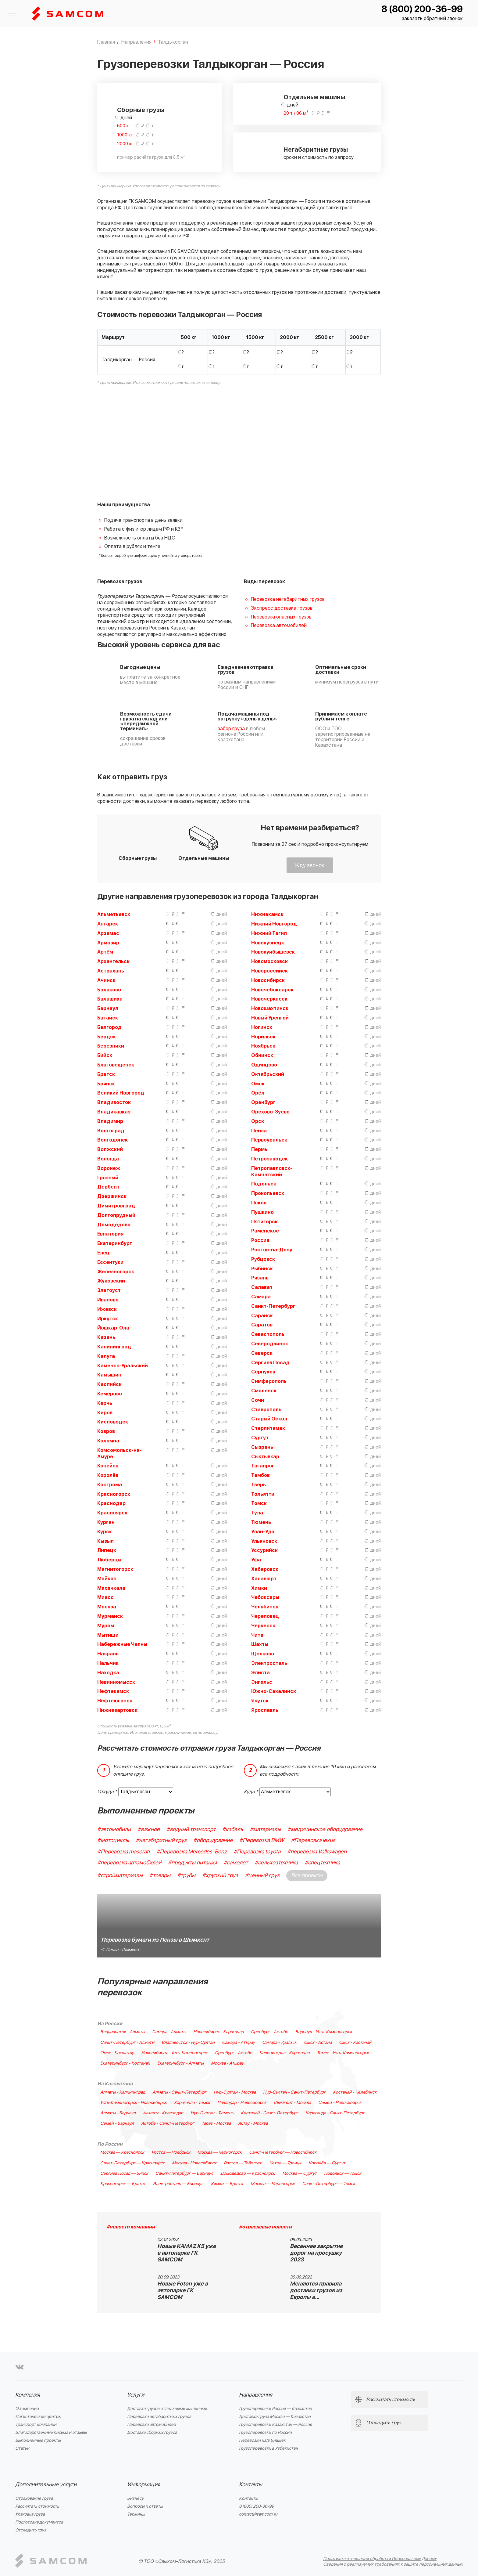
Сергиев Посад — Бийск (124, 2173)
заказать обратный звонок (432, 18)
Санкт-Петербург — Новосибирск (282, 2152)
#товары (159, 1875)
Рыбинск (262, 1268)
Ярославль (264, 1710)
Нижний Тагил (269, 933)
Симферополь (269, 1381)
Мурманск (110, 1616)
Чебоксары (265, 1597)
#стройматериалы (120, 1875)
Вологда (108, 1159)
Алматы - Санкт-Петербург (179, 2092)
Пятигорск (264, 1221)
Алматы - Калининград (122, 2092)
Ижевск (107, 1309)
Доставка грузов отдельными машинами (167, 2408)
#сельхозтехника (276, 1862)
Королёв (107, 1475)
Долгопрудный (116, 1215)
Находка (108, 1672)
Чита (257, 1635)
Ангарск (107, 924)
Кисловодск (112, 1422)
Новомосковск (269, 961)
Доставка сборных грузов (152, 2432)
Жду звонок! (310, 865)
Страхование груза (34, 2498)
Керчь (104, 1403)
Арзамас (108, 933)
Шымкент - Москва (292, 2102)
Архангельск (113, 961)
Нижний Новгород (274, 924)
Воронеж (108, 1168)
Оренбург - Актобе (269, 2032)
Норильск (263, 1037)
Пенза (259, 1131)
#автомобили (114, 1829)
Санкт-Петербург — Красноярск (132, 2163)
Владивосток (114, 1102)
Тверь (258, 1484)
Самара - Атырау (238, 2042)
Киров (104, 1412)
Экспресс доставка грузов (281, 608)
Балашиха (110, 999)
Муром (105, 1625)
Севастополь (267, 1334)
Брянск (106, 1084)
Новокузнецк (267, 943)
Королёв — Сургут (327, 2163)
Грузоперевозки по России (265, 2432)
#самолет (235, 1862)
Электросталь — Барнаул (178, 2184)
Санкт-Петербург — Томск (328, 2184)
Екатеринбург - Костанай (125, 2063)
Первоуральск (269, 1140)
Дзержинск (112, 1196)
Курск (104, 1531)
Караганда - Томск (192, 2102)
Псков (258, 1203)
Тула (257, 1513)
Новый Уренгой (270, 1018)
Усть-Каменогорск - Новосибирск (133, 2102)
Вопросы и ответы (145, 2506)
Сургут (260, 1437)
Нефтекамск (113, 1691)
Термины (136, 2514)
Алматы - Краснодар (163, 2113)
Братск (106, 1074)
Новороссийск (269, 971)
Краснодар (111, 1503)
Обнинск (262, 1055)
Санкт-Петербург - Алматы (127, 2042)
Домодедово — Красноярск (247, 2173)
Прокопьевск (267, 1193)
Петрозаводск (269, 1159)
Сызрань (262, 1447)
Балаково (109, 990)
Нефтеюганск (114, 1701)
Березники (110, 1046)
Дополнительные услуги (46, 2484)
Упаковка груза (30, 2514)
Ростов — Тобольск (243, 2163)
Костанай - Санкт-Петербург (269, 2113)
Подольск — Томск (342, 2173)
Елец (103, 1253)
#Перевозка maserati (123, 1851)
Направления (255, 2394)
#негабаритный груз (161, 1840)
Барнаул (107, 1008)
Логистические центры (38, 2416)
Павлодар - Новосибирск (241, 2102)
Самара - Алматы (169, 2032)
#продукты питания (192, 1862)
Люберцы (109, 1560)
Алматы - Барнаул (118, 2113)
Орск (257, 1121)
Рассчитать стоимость (37, 2506)
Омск (258, 1084)
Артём (105, 952)
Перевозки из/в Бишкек (262, 2440)
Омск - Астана (318, 2042)
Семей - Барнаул (117, 2123)
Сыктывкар (265, 1456)
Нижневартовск (117, 1710)
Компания (27, 2394)
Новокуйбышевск (273, 952)
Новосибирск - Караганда (218, 2032)
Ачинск (106, 980)
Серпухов (263, 1372)
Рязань (260, 1278)
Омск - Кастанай (355, 2042)
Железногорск (115, 1271)
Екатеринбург (114, 1243)
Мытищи (108, 1635)
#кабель (232, 1829)
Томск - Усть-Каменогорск (343, 2053)
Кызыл (105, 1541)
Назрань (108, 1654)
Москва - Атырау (227, 2063)
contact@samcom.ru (258, 2514)
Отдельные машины (314, 97)
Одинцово (264, 1065)
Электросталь (269, 1663)
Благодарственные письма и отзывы (51, 2432)
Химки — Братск (227, 2184)
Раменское (265, 1231)
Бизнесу (135, 2498)
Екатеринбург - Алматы (180, 2063)
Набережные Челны (122, 1644)
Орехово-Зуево (270, 1112)
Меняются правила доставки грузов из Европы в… (316, 2290)
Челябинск (264, 1607)
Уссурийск (264, 1550)
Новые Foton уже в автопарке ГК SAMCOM (182, 2290)
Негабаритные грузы (316, 149)
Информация (143, 2484)
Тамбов (260, 1475)
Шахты (259, 1644)
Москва (106, 1607)
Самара (261, 1297)
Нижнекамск (267, 914)
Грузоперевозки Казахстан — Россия (275, 2424)
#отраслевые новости (265, 2227)
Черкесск (263, 1625)
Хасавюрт (263, 1578)
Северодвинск (269, 1344)
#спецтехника (322, 1862)
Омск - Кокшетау (117, 2053)
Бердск (106, 1037)
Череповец (265, 1616)
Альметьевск (113, 914)
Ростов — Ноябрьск (171, 2152)
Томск (259, 1503)
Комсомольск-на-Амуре (119, 1453)
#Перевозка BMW (261, 1840)
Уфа (256, 1560)
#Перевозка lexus (313, 1840)
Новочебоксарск (272, 990)
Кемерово (109, 1394)
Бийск (104, 1055)
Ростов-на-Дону (271, 1250)
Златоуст (109, 1290)
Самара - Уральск (279, 2042)
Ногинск (261, 1027)
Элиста (260, 1672)
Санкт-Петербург (273, 1306)
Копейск (107, 1466)
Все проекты (307, 1875)
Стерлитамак (268, 1428)
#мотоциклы (113, 1840)
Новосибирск (268, 980)
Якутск (260, 1701)
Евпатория (110, 1234)
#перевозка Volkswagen (317, 1851)
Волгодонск (112, 1140)
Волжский (110, 1149)
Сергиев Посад (270, 1362)
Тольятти (262, 1494)
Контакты (250, 2484)
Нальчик (108, 1663)
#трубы (186, 1875)
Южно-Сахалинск (273, 1691)
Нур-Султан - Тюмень (212, 2113)
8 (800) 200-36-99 (422, 9)
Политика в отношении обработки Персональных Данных (380, 2559)
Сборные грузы (140, 110)
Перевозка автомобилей (279, 625)
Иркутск (107, 1318)
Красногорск (113, 1494)
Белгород (109, 1027)
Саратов (262, 1325)
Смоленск (263, 1390)
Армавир (108, 943)
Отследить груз (30, 2530)
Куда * (251, 1791)
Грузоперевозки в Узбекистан (268, 2448)
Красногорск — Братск (122, 2184)
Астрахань (110, 971)
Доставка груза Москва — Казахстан (275, 2416)
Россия (260, 1240)
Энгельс (261, 1682)
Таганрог (262, 1466)
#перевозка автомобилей (129, 1862)
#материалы (265, 1829)
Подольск (263, 1184)
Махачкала (111, 1588)
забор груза (231, 728)
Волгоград (110, 1131)
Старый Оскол (269, 1419)
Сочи (257, 1400)
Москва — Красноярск (122, 2152)
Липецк (106, 1550)
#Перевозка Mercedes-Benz (191, 1851)
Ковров (106, 1431)
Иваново (108, 1300)
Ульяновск (264, 1541)
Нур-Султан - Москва (235, 2092)
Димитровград (116, 1206)
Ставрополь (266, 1409)
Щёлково (262, 1654)
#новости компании (130, 2227)
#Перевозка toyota (257, 1851)
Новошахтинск (269, 1008)
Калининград (114, 1347)
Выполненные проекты (38, 2440)
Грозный (107, 1178)
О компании (27, 2408)
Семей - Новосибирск (340, 2102)
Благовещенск (115, 1065)
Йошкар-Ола (113, 1328)
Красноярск (112, 1513)
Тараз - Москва (216, 2123)
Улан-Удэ (262, 1531)
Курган (106, 1522)
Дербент (108, 1187)
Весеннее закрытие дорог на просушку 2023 (316, 2253)
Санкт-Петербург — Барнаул (184, 2173)
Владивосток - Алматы (122, 2032)
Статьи (22, 2448)
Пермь (259, 1149)
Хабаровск (264, 1569)
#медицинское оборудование (324, 1829)
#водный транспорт (191, 1829)
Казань (106, 1337)
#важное (148, 1829)
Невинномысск (116, 1682)
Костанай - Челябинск (354, 2092)
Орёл (257, 1093)
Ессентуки (110, 1262)
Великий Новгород (120, 1093)
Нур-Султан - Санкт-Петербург (294, 2092)
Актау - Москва (253, 2123)
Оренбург (263, 1102)
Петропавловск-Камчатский (271, 1171)
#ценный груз (262, 1875)
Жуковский (111, 1281)
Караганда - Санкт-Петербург (335, 2113)
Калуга (106, 1356)
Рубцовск (263, 1259)
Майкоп (106, 1578)
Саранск (262, 1315)
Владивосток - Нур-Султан (188, 2042)
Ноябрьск (263, 1046)
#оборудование (213, 1840)
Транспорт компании (35, 2424)
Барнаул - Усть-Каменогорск (323, 2032)
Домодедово (113, 1224)
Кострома (109, 1484)
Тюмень (261, 1522)
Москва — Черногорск (220, 2152)
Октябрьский (267, 1074)
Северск (262, 1353)
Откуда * (107, 1791)
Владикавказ (113, 1112)
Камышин (109, 1375)
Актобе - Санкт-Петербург (167, 2123)
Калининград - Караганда (284, 2053)
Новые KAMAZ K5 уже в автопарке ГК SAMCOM (186, 2253)
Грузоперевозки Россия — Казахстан (275, 2408)
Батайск (107, 1018)
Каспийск (109, 1384)
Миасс (105, 1597)
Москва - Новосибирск (194, 2163)
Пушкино (262, 1212)
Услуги (135, 2394)
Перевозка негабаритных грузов (288, 599)
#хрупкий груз (220, 1875)
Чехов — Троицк (285, 2163)
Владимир (110, 1121)
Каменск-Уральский (122, 1365)
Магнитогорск (115, 1569)
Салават (262, 1287)
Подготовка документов (39, 2522)
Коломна (108, 1441)
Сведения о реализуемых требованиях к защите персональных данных (393, 2564)
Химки (259, 1588)
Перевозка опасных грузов (281, 617)
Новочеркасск (269, 999)
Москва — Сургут (299, 2173)
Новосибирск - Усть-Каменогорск (174, 2053)
